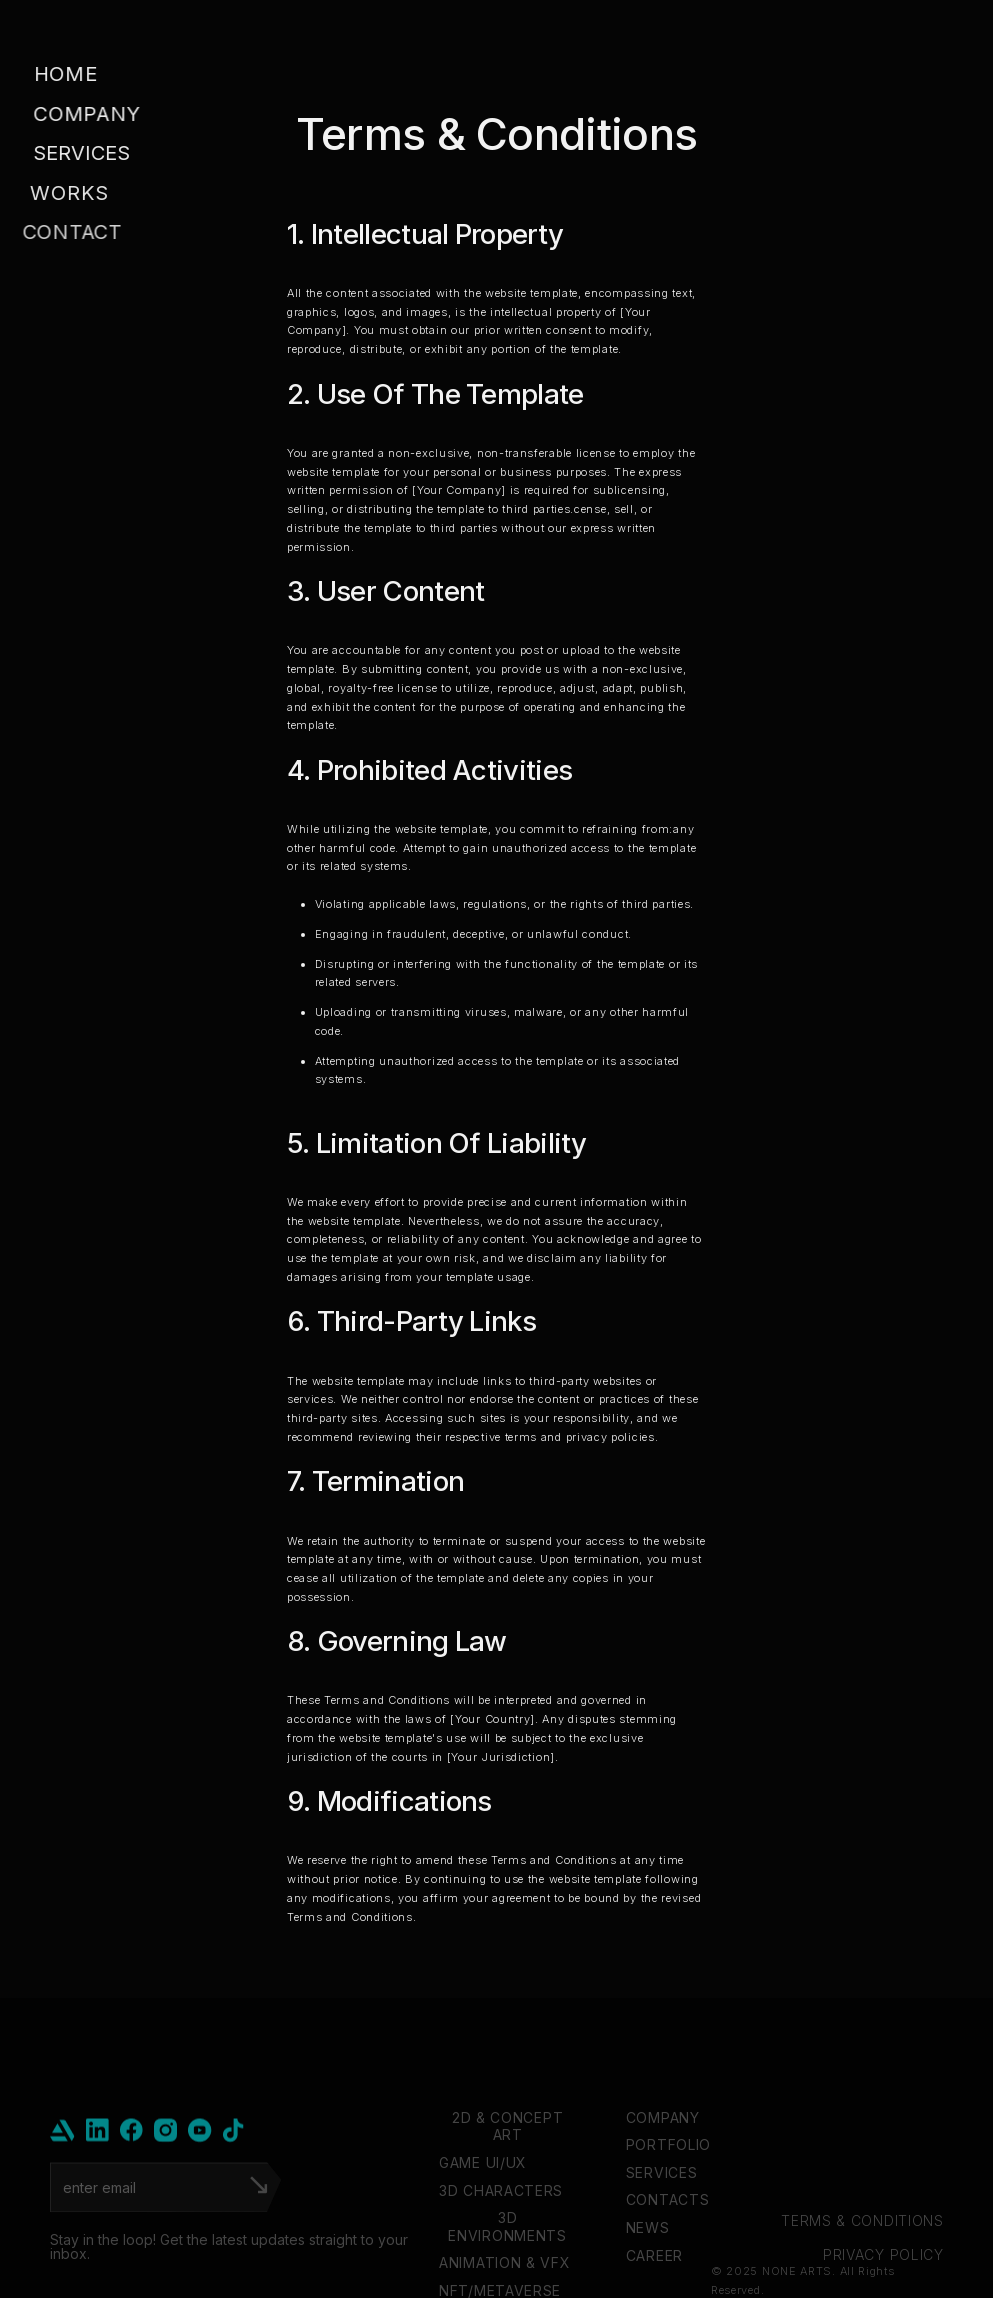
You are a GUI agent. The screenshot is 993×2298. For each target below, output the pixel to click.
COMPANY (662, 2159)
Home (65, 74)
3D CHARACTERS (501, 2232)
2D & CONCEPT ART (507, 2168)
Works (61, 193)
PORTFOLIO (667, 2186)
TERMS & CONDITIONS (862, 2263)
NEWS (647, 2269)
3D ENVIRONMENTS (507, 2268)
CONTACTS (667, 2242)
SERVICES (661, 2214)
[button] (97, 154)
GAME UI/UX (483, 2204)
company (86, 114)
